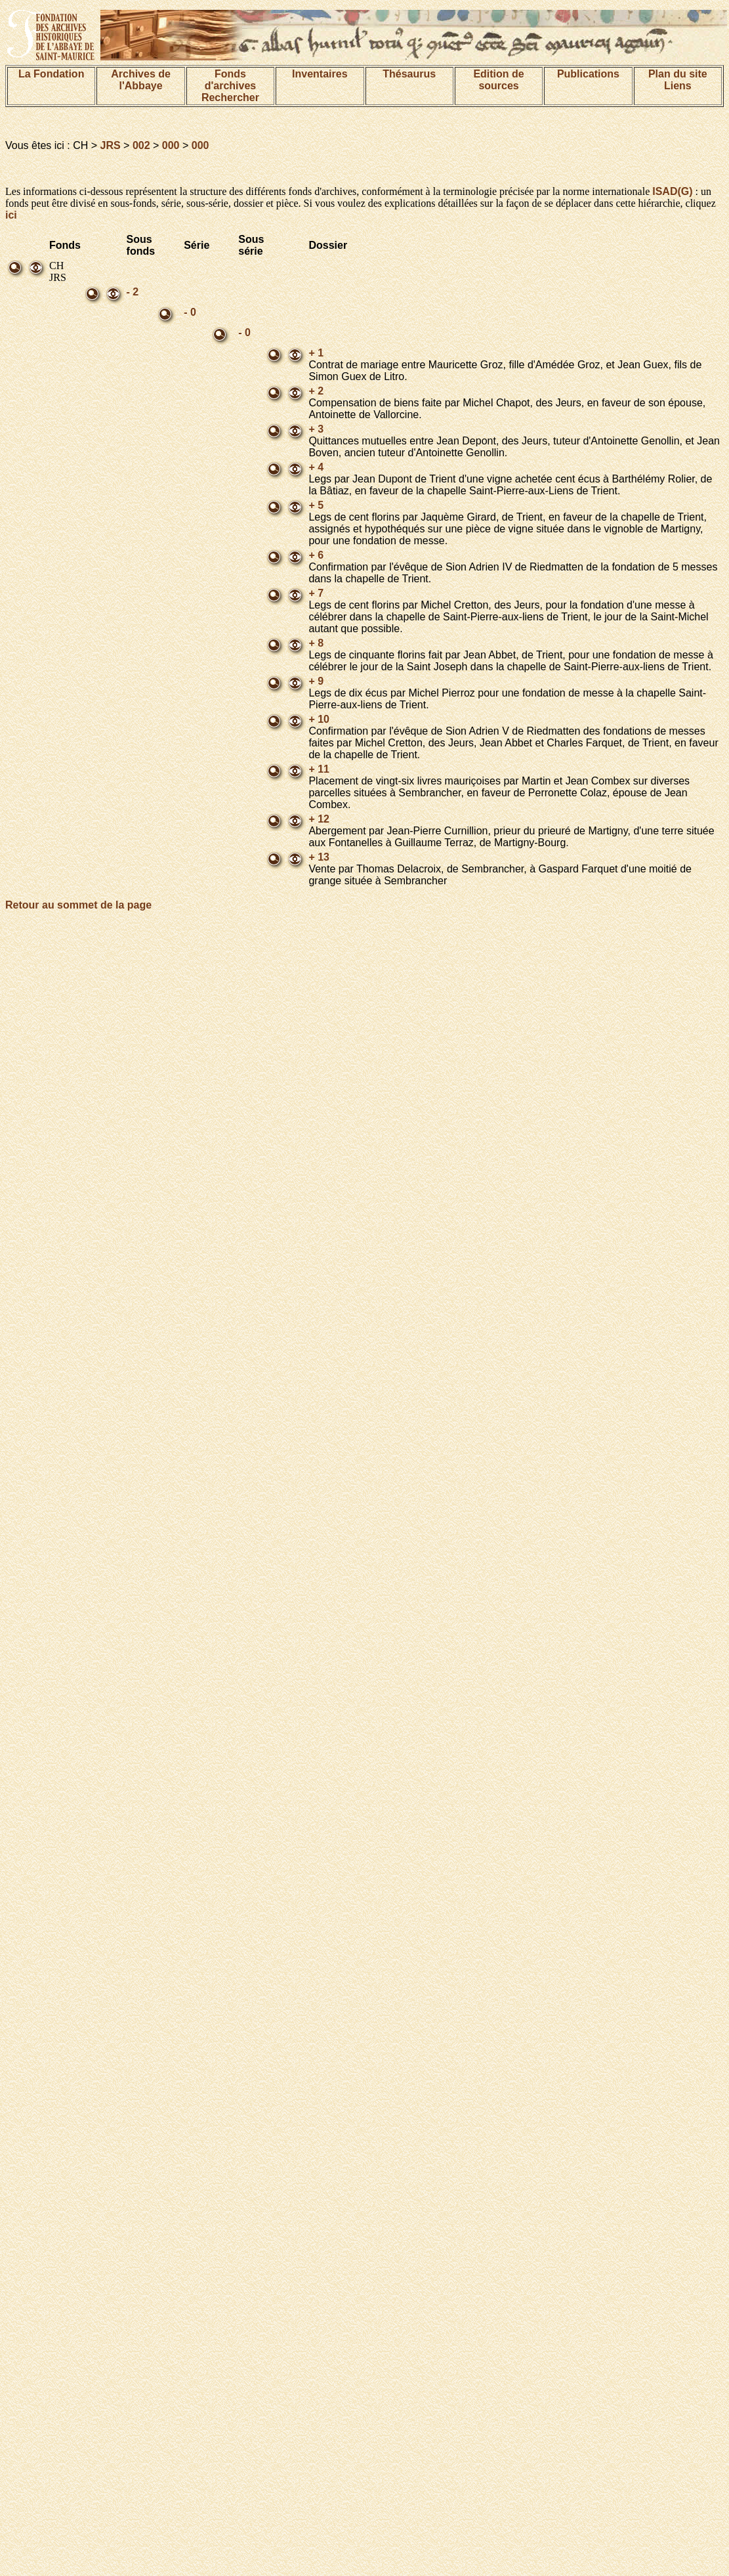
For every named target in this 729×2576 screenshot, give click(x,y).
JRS (110, 145)
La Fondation (51, 73)
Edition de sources (498, 79)
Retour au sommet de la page (78, 905)
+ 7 (315, 593)
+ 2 (315, 391)
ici (11, 215)
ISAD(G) (672, 191)
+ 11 (318, 769)
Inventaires (319, 73)
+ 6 (315, 555)
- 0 (190, 312)
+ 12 (318, 819)
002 (141, 145)
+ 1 (315, 352)
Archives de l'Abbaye (141, 79)
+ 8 (315, 643)
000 (171, 145)
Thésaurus (409, 73)
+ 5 (315, 505)
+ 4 (315, 467)
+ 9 (315, 681)
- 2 (133, 291)
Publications (588, 73)
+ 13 (318, 857)
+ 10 (318, 719)
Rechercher (230, 97)
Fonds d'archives (231, 79)
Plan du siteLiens (677, 79)
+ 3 (315, 429)
